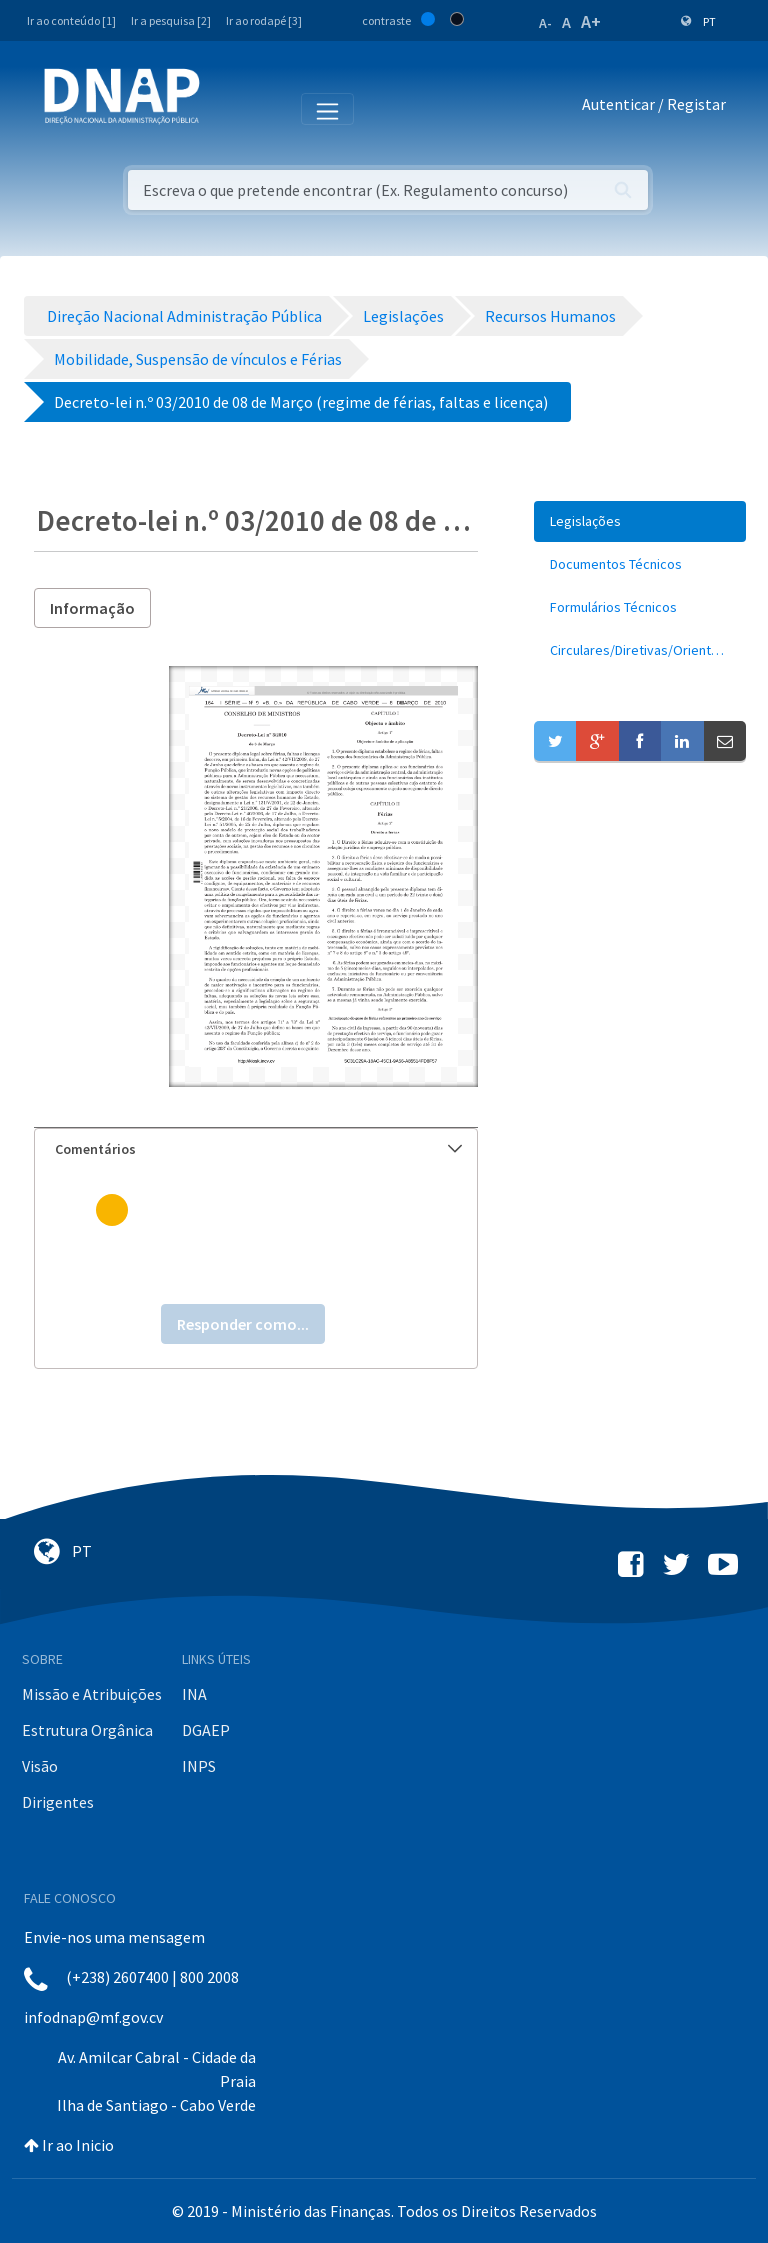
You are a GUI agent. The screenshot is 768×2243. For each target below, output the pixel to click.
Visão (40, 1766)
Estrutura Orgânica (87, 1730)
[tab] (256, 1149)
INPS (199, 1766)
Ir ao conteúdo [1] (71, 20)
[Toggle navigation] (228, 108)
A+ (591, 21)
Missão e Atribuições (92, 1694)
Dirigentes (58, 1802)
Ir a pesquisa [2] (171, 20)
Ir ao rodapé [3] (264, 20)
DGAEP (206, 1730)
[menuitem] (640, 521)
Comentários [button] (258, 1149)
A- (545, 23)
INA (194, 1694)
